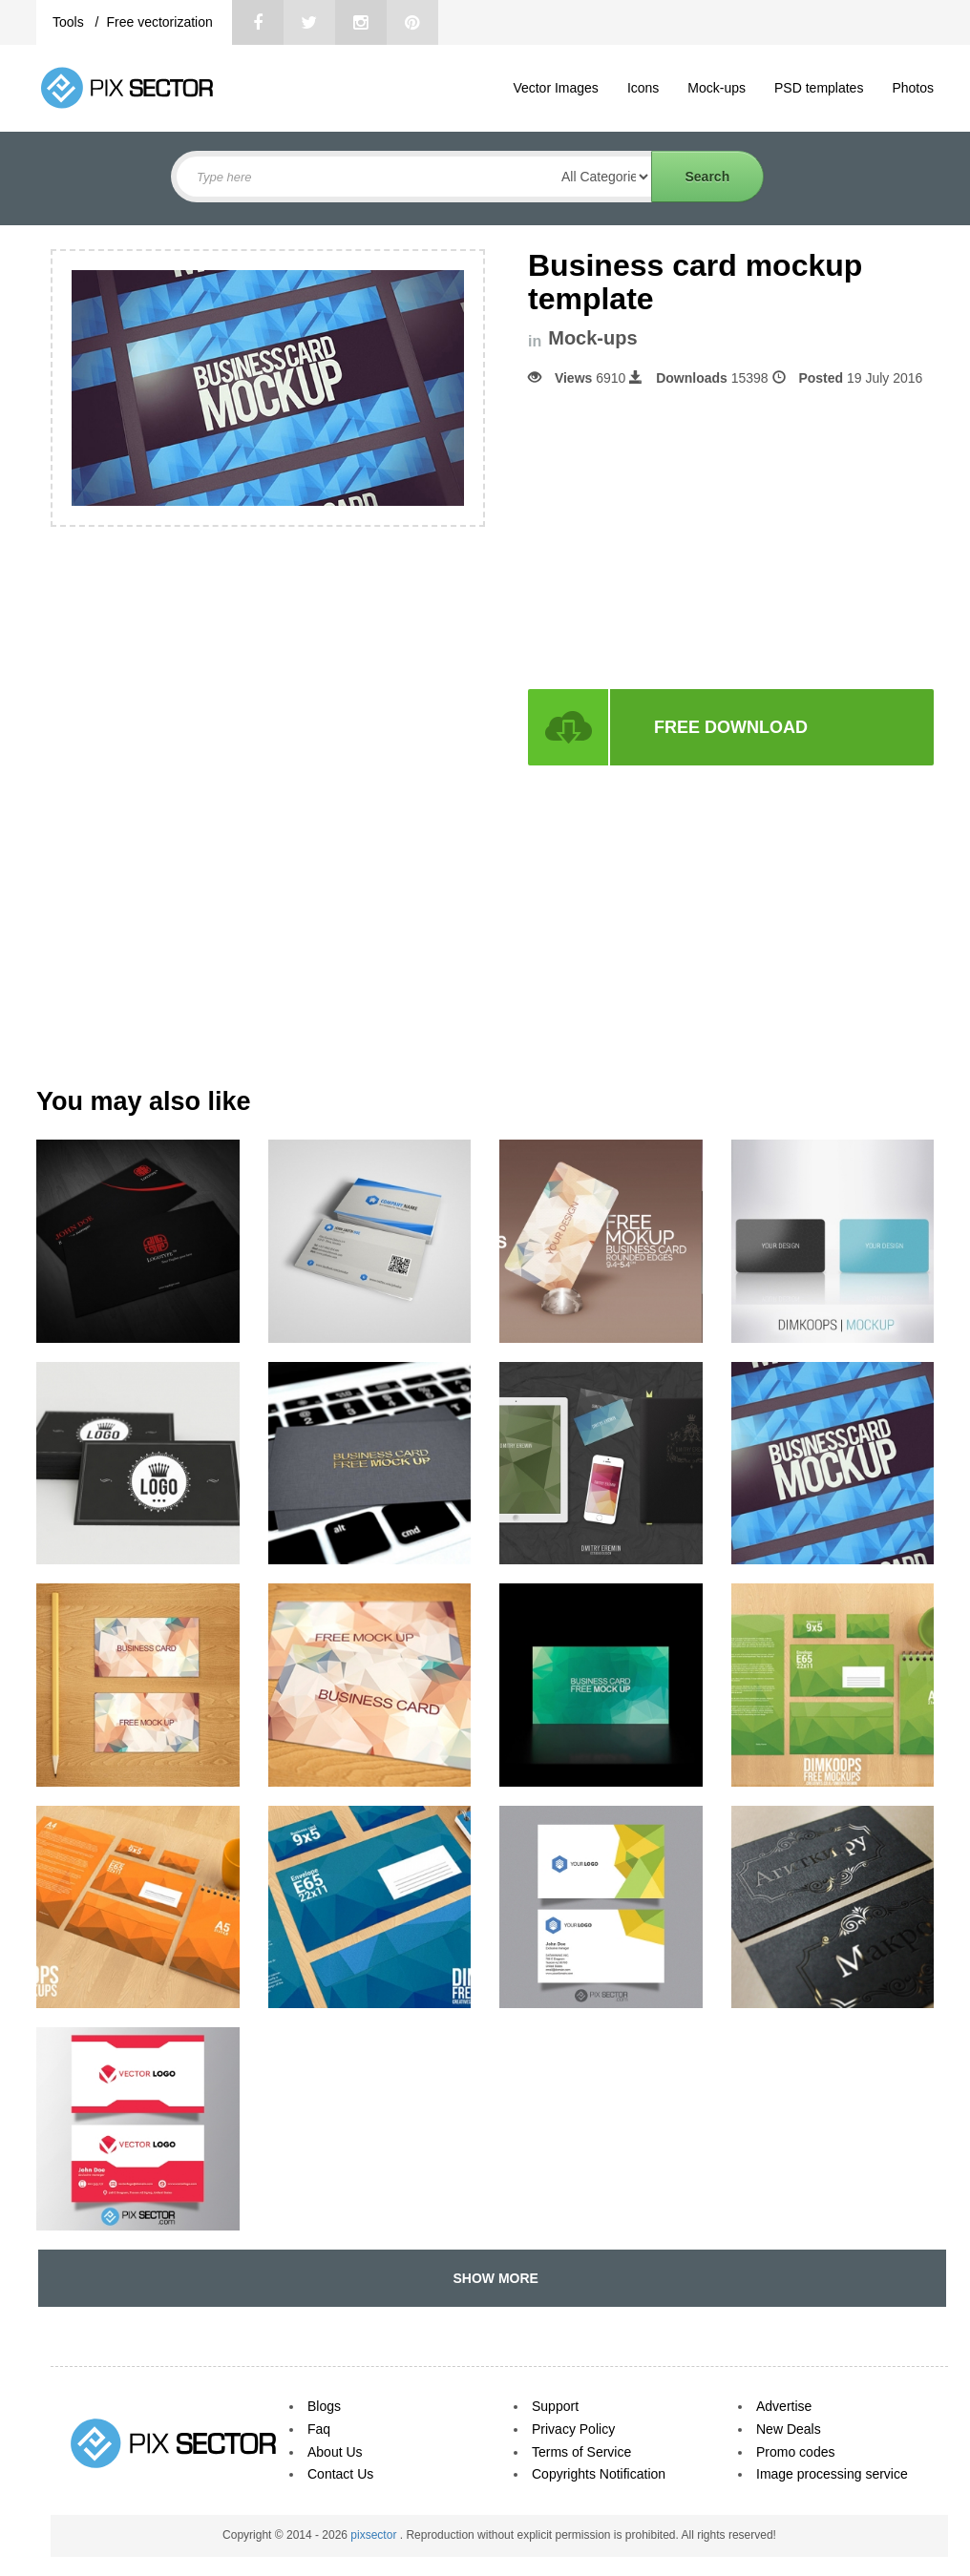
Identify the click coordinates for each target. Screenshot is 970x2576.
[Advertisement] (688, 538)
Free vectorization (159, 22)
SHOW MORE (492, 2278)
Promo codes (795, 2452)
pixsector (374, 2535)
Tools (70, 22)
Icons (643, 87)
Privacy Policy (573, 2429)
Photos (913, 87)
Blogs (324, 2406)
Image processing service (832, 2474)
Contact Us (340, 2474)
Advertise (784, 2406)
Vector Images (556, 87)
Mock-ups (716, 87)
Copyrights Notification (598, 2474)
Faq (318, 2429)
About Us (335, 2452)
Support (555, 2406)
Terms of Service (581, 2452)
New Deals (788, 2429)
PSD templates (818, 87)
